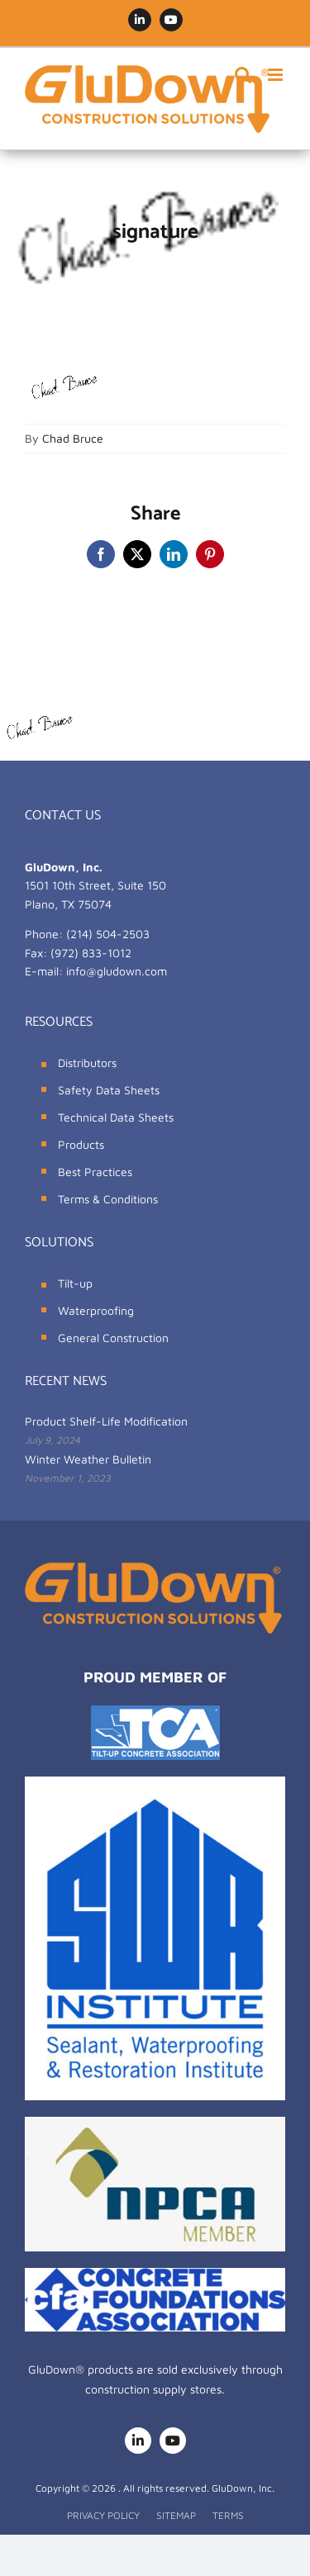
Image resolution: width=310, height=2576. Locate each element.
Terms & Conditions (108, 1199)
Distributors (87, 1063)
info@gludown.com (116, 971)
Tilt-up (75, 1283)
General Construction (113, 1338)
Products (81, 1144)
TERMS (228, 2515)
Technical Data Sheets (116, 1117)
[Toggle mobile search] (243, 74)
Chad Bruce (72, 438)
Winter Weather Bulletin (88, 1459)
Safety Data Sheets (109, 1090)
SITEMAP (176, 2515)
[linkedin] (138, 2440)
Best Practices (95, 1172)
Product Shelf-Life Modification (106, 1421)
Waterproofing (96, 1310)
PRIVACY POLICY (103, 2515)
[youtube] (173, 2440)
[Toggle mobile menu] (276, 74)
